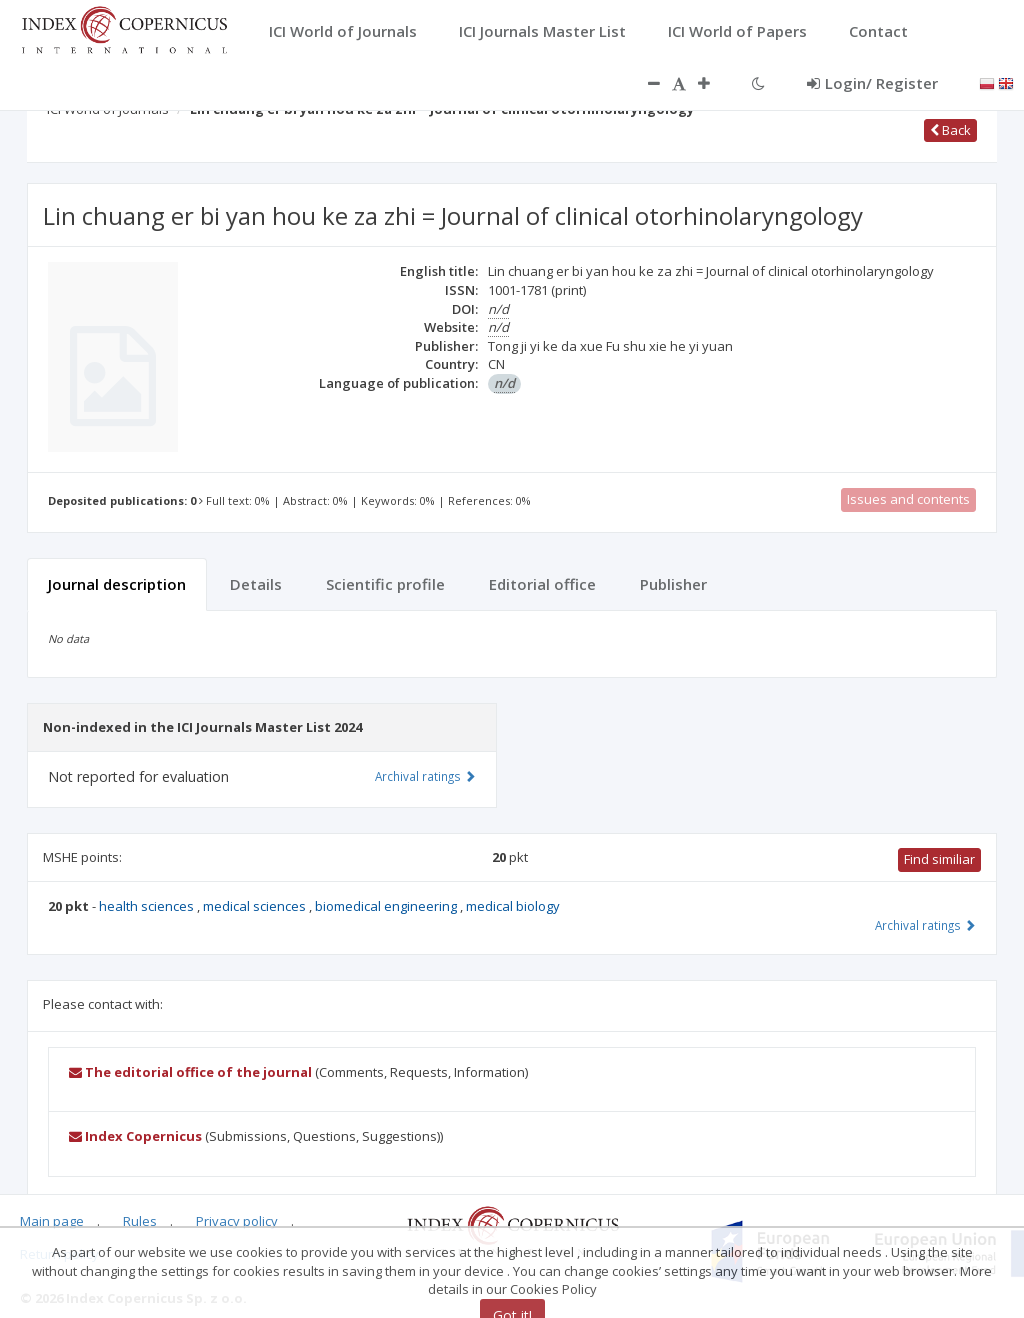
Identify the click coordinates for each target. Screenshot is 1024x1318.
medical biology (513, 906)
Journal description (117, 584)
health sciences (148, 906)
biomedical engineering (387, 906)
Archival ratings (925, 925)
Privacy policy (237, 1221)
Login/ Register (872, 83)
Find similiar (939, 859)
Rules (140, 1221)
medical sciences (256, 906)
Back (950, 130)
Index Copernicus (135, 1136)
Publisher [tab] (673, 584)
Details (256, 584)
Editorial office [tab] (542, 584)
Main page (52, 1221)
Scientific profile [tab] (385, 584)
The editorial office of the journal (190, 1072)
